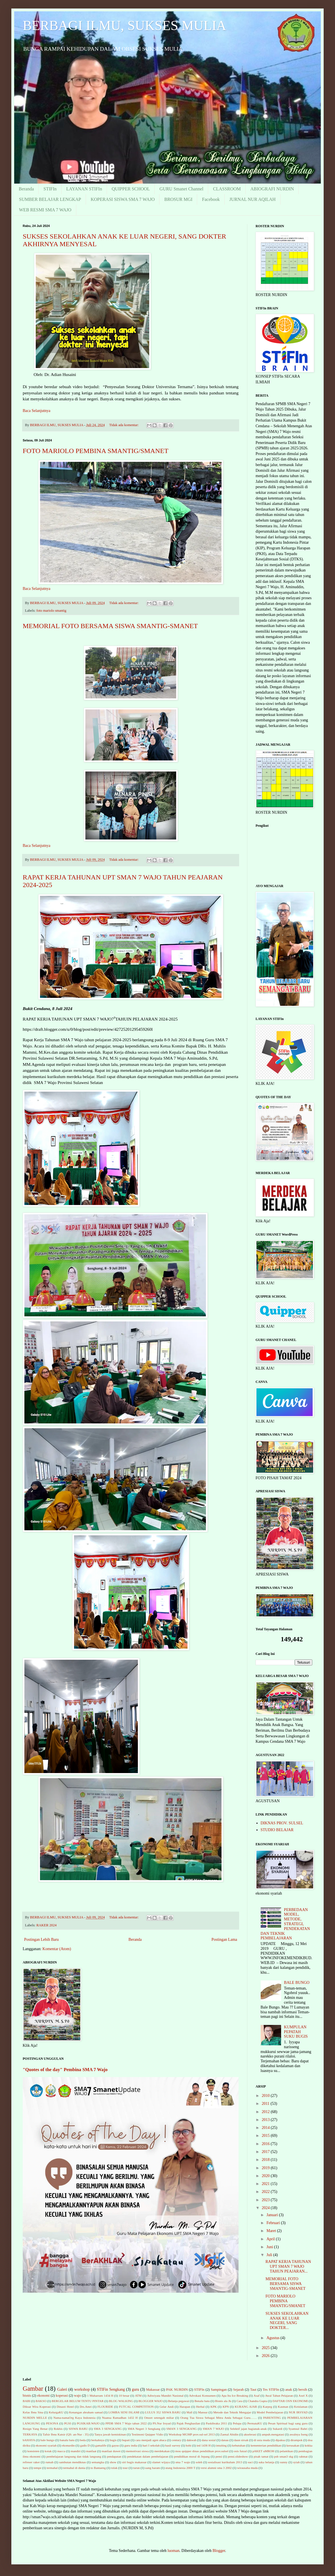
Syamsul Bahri (297, 2428)
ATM (138, 2395)
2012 (266, 2112)
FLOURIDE (105, 2406)
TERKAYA (30, 2434)
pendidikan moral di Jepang (192, 2456)
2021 (266, 2184)
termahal (52, 2467)
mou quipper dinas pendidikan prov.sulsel (202, 2451)
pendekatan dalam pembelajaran (147, 2456)
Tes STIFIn (271, 2390)
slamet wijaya (161, 2462)
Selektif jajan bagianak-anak (248, 2428)
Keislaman (301, 2406)
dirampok (296, 2440)
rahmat (303, 2456)
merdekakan (162, 2451)
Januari (272, 2215)
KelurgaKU (56, 2412)
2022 (266, 2192)
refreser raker (31, 2462)
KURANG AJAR (246, 2406)
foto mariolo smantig (51, 611)
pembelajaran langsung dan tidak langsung (73, 2456)
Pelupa (237, 2423)
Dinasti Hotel (65, 2406)
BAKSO (41, 2401)
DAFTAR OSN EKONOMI (290, 2401)
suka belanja (266, 2462)
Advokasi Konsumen (202, 2395)
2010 (266, 2095)
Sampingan (219, 2390)
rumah (49, 2462)
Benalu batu (202, 2401)
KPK (213, 2406)
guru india (130, 2445)
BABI (26, 2401)
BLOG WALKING (121, 2401)
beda (83, 2440)
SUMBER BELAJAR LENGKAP (50, 199)
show (113, 2462)
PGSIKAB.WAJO (88, 2423)
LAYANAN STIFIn (84, 188)
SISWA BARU (78, 2428)
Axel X (303, 2395)
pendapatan (114, 2456)
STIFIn (49, 188)
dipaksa (280, 2440)
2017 (266, 2152)
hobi (188, 2445)
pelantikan (286, 2451)
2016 (266, 2144)
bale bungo (47, 2440)
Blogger (218, 2551)
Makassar (153, 2390)
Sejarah (238, 2390)
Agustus (273, 2338)
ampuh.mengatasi (273, 2434)
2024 (266, 2208)
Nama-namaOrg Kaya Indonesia (74, 2417)
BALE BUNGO (296, 1982)
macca (61, 2451)
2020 (266, 2176)
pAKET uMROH (263, 2451)
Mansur (203, 2412)
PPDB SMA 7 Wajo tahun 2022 (126, 2423)
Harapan (185, 2406)
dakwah (192, 2440)
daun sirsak (241, 2440)
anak (288, 2390)
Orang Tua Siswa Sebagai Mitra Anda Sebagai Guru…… (218, 2417)
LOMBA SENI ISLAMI (124, 2412)
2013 (266, 2120)
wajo (77, 2396)
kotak (48, 2451)
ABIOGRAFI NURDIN (272, 188)
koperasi (62, 2396)
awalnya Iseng (299, 2434)
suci (250, 2462)
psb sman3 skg (283, 2456)
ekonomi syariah (45, 2445)
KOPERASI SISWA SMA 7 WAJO (123, 199)
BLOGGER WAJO (150, 2401)
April (271, 2239)
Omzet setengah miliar (159, 2417)
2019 (266, 2168)
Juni (270, 2247)
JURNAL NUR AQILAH (252, 199)
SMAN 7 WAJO (213, 2428)
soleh (199, 2462)
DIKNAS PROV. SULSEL (282, 1823)
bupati (126, 2440)
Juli (269, 2255)
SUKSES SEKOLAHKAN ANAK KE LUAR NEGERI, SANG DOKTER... (287, 2320)
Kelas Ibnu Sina (33, 2412)
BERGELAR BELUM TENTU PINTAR (78, 2401)
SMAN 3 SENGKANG (181, 2428)
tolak (114, 2467)
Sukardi (278, 2428)
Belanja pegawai (178, 2401)
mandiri (76, 2451)
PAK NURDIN (177, 2390)
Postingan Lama (224, 1939)
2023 (266, 2200)
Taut (253, 2390)
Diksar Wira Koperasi (37, 2406)
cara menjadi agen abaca (151, 2440)
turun (136, 2467)
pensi (218, 2456)
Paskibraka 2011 (216, 2423)
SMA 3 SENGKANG (108, 2428)
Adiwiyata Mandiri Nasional (165, 2395)
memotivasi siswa (137, 2451)
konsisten (33, 2451)
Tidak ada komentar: (124, 425)
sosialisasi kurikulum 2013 (225, 2462)
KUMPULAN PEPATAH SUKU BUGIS (296, 2032)
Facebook (211, 199)
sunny (284, 2462)
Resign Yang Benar (35, 2428)
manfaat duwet (111, 2451)
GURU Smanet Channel (181, 188)
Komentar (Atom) (57, 1949)
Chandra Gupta (257, 2401)
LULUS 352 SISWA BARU (163, 2412)
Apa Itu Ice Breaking (234, 2395)
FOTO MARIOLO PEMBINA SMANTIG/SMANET (95, 450)
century (176, 2440)
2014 (266, 2128)
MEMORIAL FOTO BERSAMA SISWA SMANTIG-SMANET (110, 626)
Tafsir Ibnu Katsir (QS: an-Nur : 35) (66, 2434)
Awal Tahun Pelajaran (279, 2395)
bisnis (27, 2396)
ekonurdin (68, 2445)
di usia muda (262, 2440)
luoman (174, 2551)
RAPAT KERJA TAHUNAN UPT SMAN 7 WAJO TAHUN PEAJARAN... (288, 2266)
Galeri (62, 2389)
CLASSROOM (227, 188)
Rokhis (58, 2428)
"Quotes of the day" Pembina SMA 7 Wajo (65, 2069)
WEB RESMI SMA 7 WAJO (45, 209)
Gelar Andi (166, 2406)
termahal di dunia (74, 2467)
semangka (97, 2462)
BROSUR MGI (178, 199)
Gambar (33, 2388)
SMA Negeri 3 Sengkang (144, 2428)
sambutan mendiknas (72, 2462)
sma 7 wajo (182, 2462)
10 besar (124, 2395)
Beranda (26, 188)
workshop (82, 2389)
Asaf (257, 2395)
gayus (115, 2445)
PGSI (67, 2423)
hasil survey (172, 2445)
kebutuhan (238, 2445)
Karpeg (267, 2406)
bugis (113, 2440)
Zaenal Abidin (229, 2434)
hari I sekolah (151, 2445)
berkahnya (97, 2440)
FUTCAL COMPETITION (136, 2406)
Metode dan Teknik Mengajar (232, 2412)
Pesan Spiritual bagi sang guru (288, 2423)
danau (225, 2440)
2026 (266, 2356)
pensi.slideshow (238, 2456)
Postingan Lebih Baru (41, 1939)
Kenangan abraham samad (86, 2412)
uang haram (152, 2467)
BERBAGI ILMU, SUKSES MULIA (124, 25)
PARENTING (272, 2417)
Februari (273, 2223)
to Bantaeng (98, 2467)
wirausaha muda (247, 2467)
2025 (266, 2348)
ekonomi (43, 2396)
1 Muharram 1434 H (100, 2395)
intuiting (221, 2445)
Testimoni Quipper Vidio (147, 2434)
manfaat (91, 2451)
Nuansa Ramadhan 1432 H (120, 2417)
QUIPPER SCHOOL (131, 188)
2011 (266, 2103)
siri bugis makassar (134, 2462)
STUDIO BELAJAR (277, 1830)
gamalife (100, 2445)
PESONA (52, 2423)
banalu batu (67, 2440)
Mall (189, 2412)
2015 (266, 2135)
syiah (296, 2462)
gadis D (85, 2445)
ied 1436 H (204, 2445)
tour (125, 2467)
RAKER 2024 (46, 1925)
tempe (37, 2467)
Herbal (200, 2406)
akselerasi (250, 2434)
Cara (240, 2401)
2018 (266, 2160)
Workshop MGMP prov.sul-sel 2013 (191, 2434)
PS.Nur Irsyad (162, 2423)
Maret (271, 2231)
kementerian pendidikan (265, 2445)
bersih (302, 2390)
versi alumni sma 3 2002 (216, 2467)
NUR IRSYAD (298, 2412)
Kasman (283, 2406)
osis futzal (240, 2451)
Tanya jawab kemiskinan (110, 2434)
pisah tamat (261, 2456)
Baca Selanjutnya (36, 411)
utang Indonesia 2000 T (180, 2467)
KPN (225, 2406)
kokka (308, 2445)
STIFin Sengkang (111, 2389)
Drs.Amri (86, 2406)
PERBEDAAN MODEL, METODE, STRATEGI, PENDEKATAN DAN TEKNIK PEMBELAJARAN (285, 1924)
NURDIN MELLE (35, 2417)
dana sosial (209, 2440)
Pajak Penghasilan (188, 2423)
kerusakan (292, 2445)
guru (135, 2389)
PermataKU (254, 2423)
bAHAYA (29, 2440)
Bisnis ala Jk (223, 2401)
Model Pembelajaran (270, 2412)
